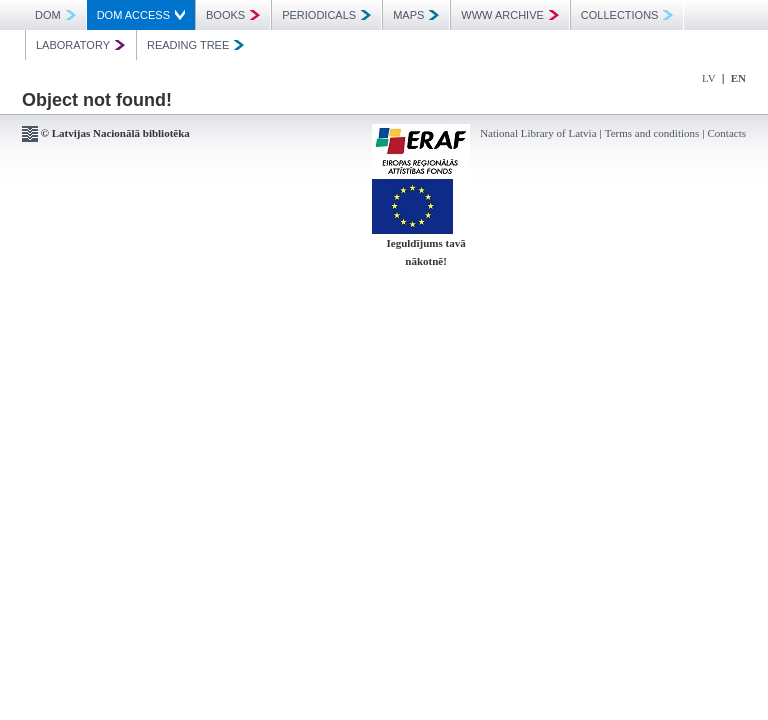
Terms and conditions (652, 133)
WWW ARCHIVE (510, 15)
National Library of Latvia (538, 133)
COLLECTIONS (627, 15)
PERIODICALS (326, 15)
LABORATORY (80, 45)
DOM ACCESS (141, 15)
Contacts (727, 133)
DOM (55, 15)
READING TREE (195, 45)
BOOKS (233, 15)
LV (709, 78)
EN (738, 78)
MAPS (416, 15)
